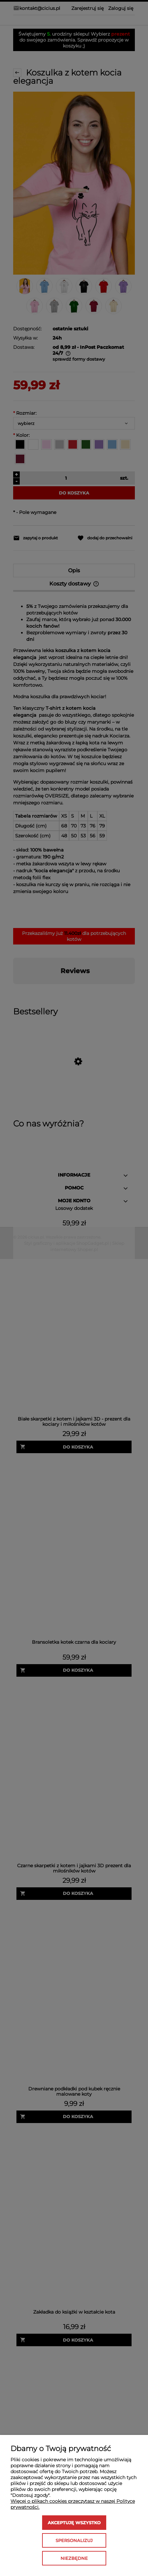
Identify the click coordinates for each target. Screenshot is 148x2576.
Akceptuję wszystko (74, 2522)
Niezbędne (74, 2558)
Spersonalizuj (74, 2540)
